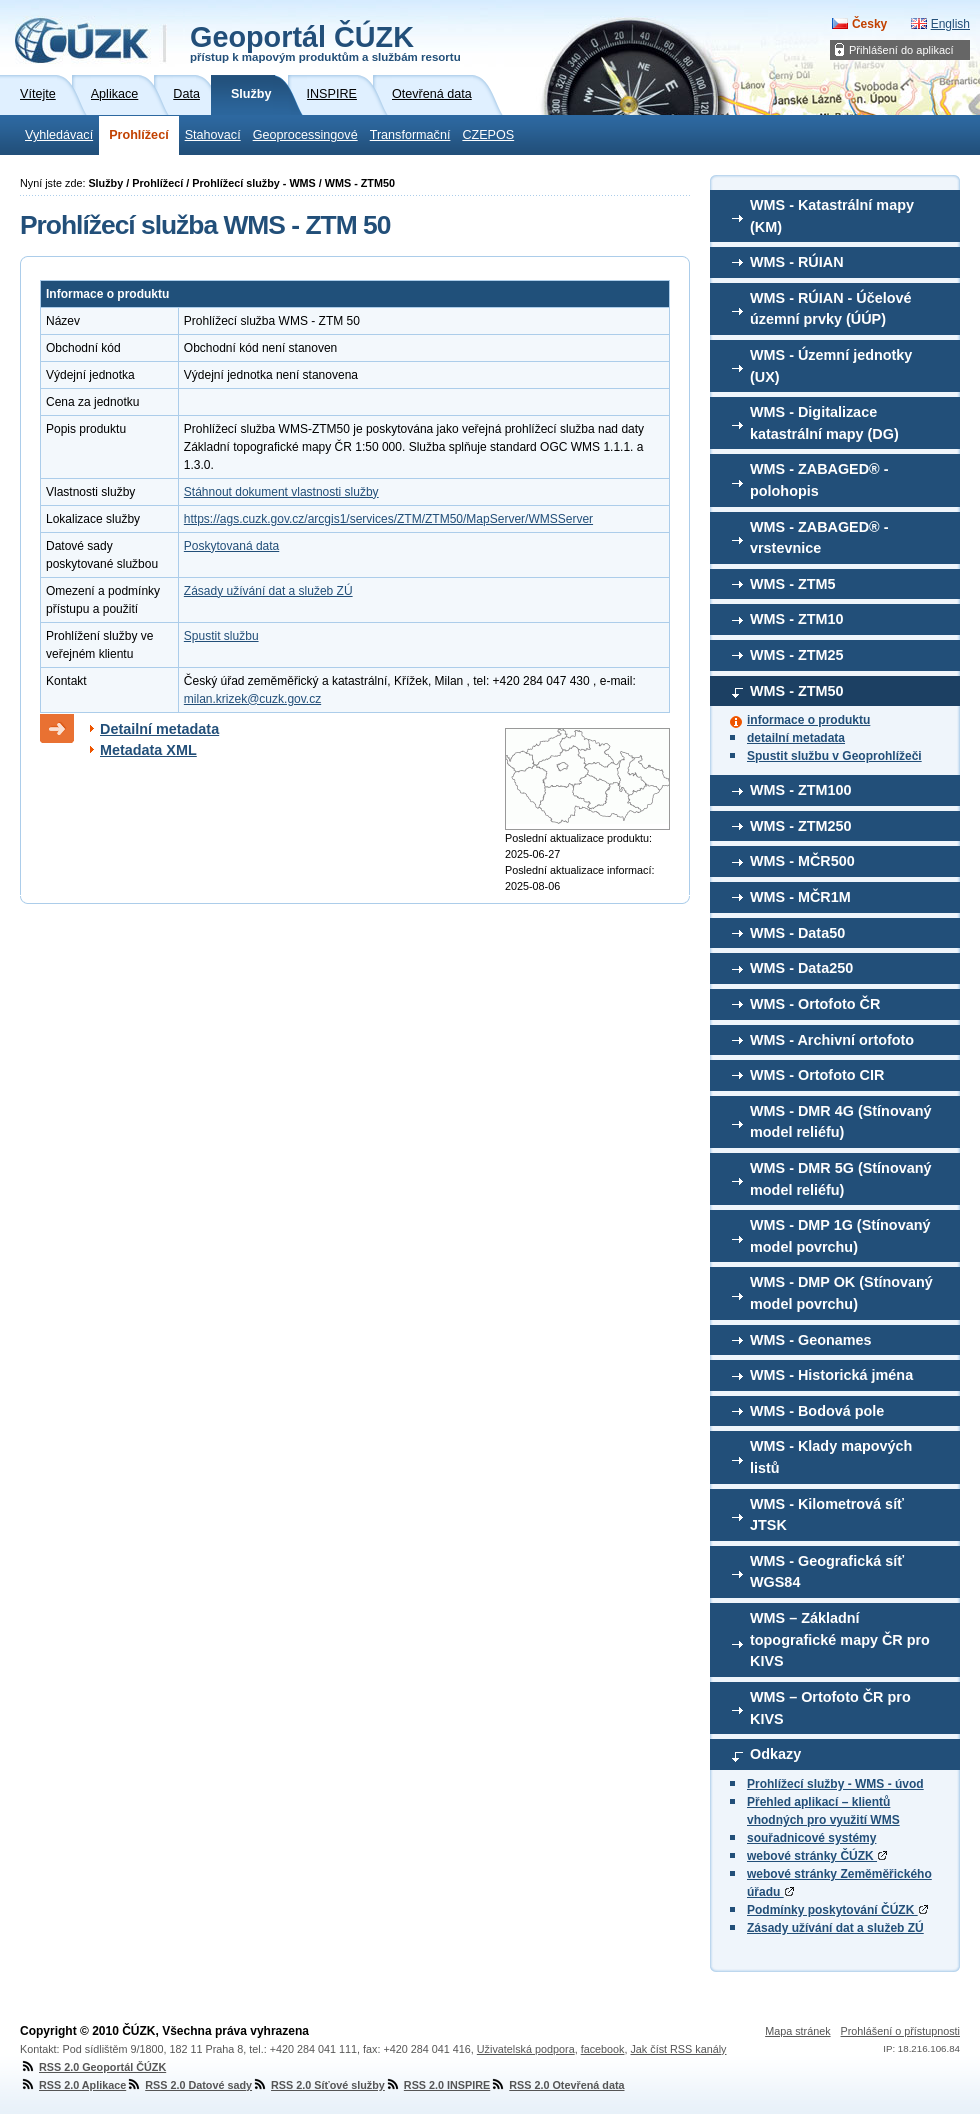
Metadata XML (148, 750)
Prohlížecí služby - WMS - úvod (835, 1784)
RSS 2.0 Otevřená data (557, 2085)
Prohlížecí (139, 135)
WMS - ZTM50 (797, 691)
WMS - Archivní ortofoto (832, 1040)
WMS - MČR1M (800, 897)
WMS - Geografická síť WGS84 (827, 1572)
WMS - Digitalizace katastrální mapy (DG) (824, 423)
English (950, 24)
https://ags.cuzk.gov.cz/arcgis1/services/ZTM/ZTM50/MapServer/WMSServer (388, 519)
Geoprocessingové (305, 135)
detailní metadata (796, 738)
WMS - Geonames (811, 1340)
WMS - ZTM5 (793, 584)
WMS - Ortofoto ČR (815, 1004)
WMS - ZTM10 (797, 619)
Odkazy (775, 1754)
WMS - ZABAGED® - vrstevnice (819, 538)
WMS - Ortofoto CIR (817, 1075)
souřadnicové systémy (811, 1838)
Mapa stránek (797, 2031)
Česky (869, 24)
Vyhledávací (59, 135)
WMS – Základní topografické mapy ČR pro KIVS (840, 1639)
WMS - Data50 (797, 933)
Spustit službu (221, 636)
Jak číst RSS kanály (678, 2049)
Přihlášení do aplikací (901, 50)
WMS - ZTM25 (797, 655)
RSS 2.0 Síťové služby (318, 2085)
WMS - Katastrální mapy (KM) (832, 216)
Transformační (410, 135)
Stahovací (213, 135)
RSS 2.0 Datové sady (189, 2085)
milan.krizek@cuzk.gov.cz (252, 699)
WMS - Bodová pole (817, 1411)
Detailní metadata (159, 729)
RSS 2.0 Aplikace (73, 2085)
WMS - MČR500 (802, 861)
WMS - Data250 (801, 968)
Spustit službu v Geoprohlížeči (834, 756)
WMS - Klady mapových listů (831, 1457)
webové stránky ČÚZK (817, 1856)
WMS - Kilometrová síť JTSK (827, 1515)
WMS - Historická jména (831, 1375)
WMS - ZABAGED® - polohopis (819, 480)
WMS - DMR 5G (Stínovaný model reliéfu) (841, 1179)
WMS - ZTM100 (801, 790)
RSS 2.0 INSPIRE (437, 2085)
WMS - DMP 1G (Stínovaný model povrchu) (840, 1236)
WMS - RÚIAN (797, 262)
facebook (603, 2049)
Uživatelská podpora (526, 2049)
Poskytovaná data (231, 546)
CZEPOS (488, 135)
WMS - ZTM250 (801, 826)
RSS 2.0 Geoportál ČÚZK (93, 2067)
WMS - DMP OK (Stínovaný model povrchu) (841, 1293)
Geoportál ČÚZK (325, 42)
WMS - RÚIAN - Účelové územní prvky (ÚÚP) (831, 309)
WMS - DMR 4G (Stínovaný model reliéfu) (841, 1122)
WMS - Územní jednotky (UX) (831, 366)
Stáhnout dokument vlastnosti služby (281, 492)
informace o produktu (808, 720)
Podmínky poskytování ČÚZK (837, 1910)
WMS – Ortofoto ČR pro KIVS (830, 1708)
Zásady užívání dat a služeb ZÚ (835, 1928)
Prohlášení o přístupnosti (900, 2031)
